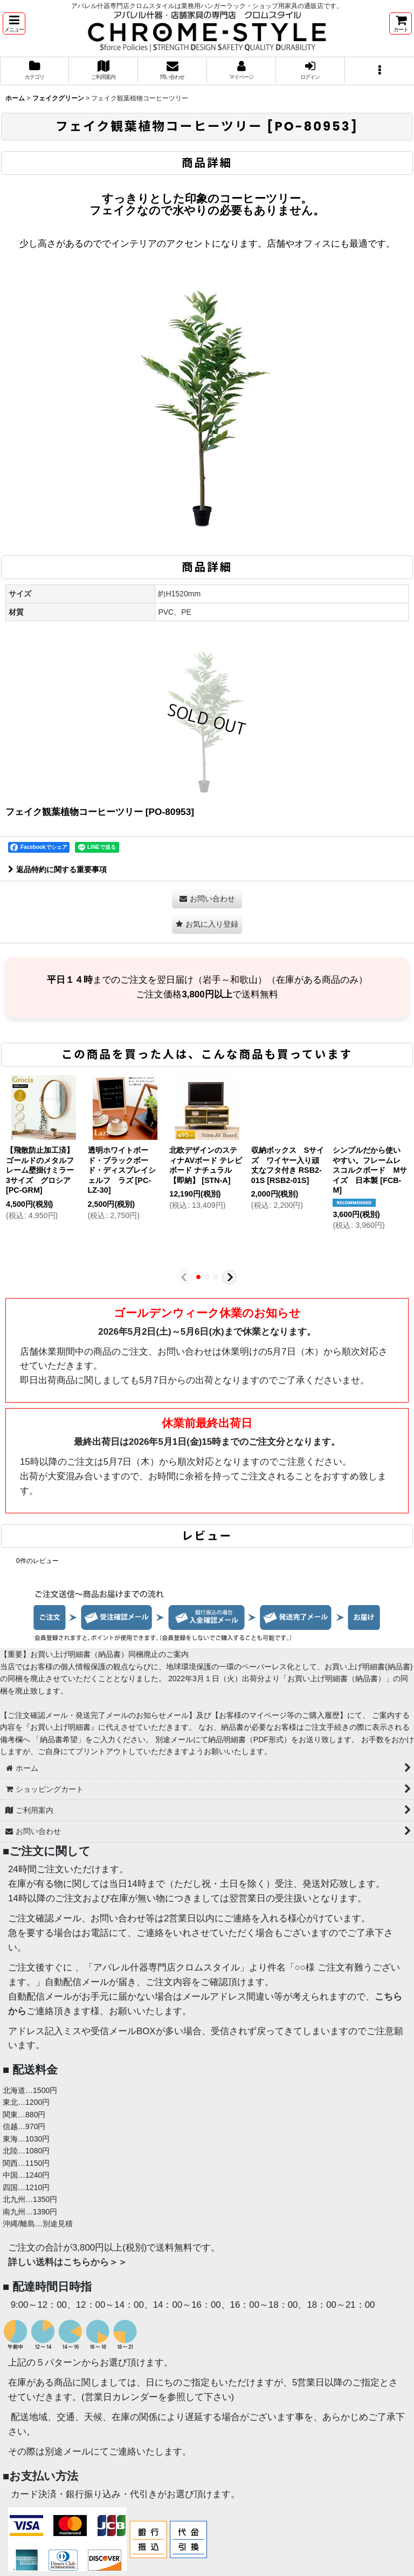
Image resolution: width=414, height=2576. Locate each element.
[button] (14, 23)
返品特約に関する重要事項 (57, 869)
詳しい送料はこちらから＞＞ (67, 2262)
